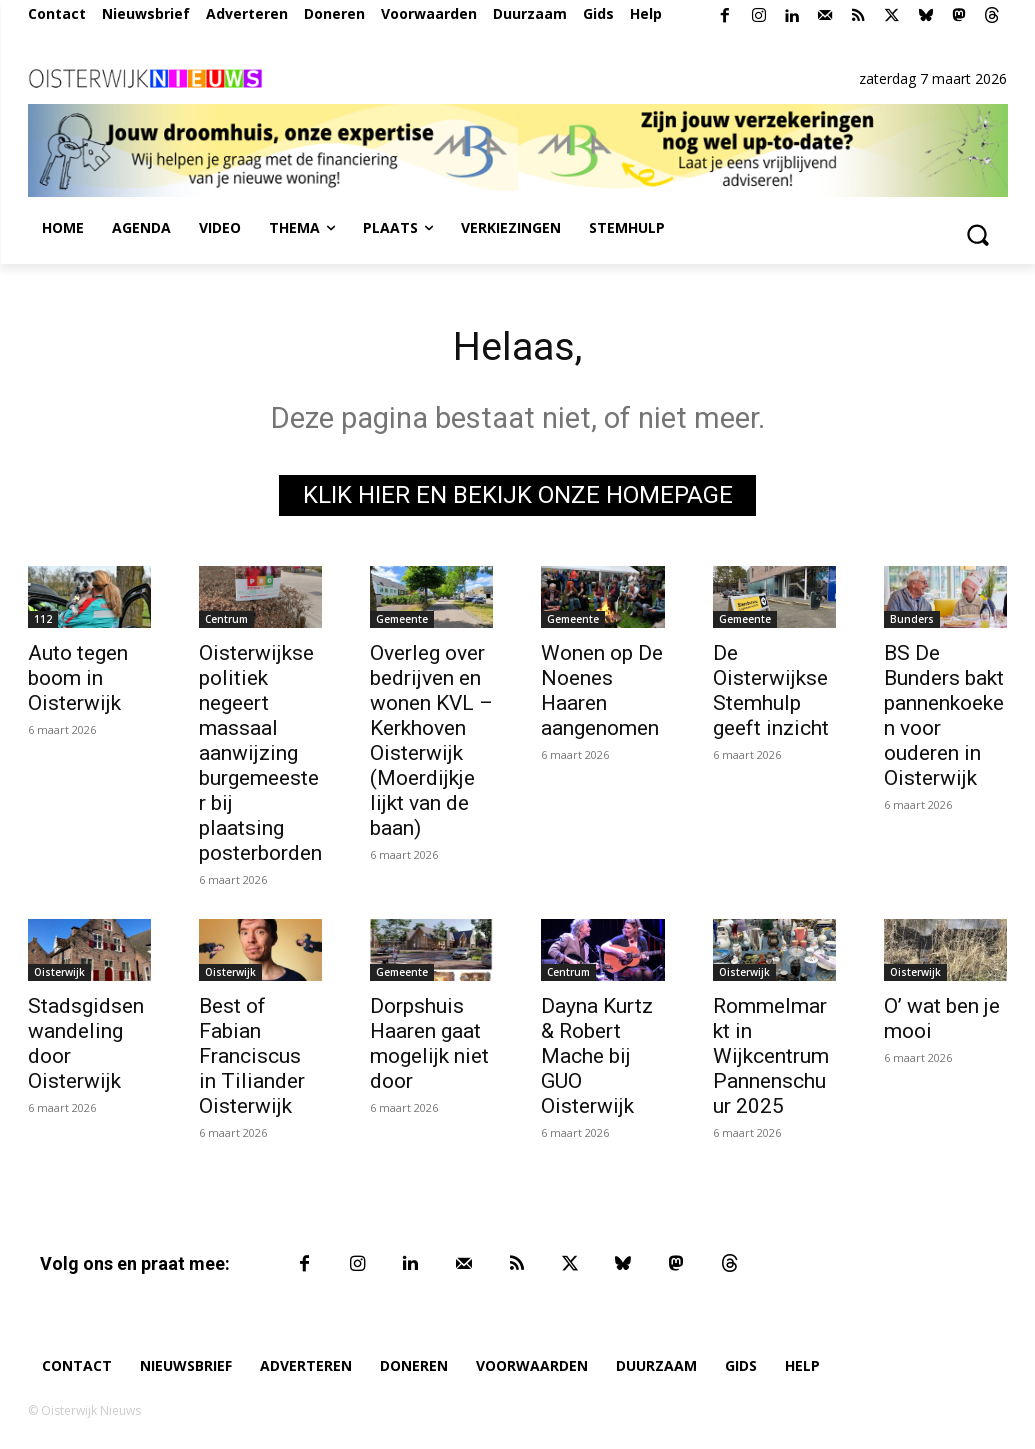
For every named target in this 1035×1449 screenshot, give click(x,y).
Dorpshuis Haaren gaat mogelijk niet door (429, 1043)
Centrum (226, 620)
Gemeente (402, 620)
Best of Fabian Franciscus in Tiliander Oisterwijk (252, 1056)
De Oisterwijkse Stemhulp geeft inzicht (771, 691)
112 (43, 620)
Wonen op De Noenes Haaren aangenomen (602, 691)
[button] (978, 234)
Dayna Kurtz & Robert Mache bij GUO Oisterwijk (597, 1056)
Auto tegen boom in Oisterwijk (78, 679)
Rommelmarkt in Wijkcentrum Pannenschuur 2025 (771, 1056)
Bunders (912, 620)
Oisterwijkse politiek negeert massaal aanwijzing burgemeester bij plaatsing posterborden (260, 754)
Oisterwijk (59, 972)
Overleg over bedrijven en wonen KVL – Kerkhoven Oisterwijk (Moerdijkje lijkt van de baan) (431, 741)
